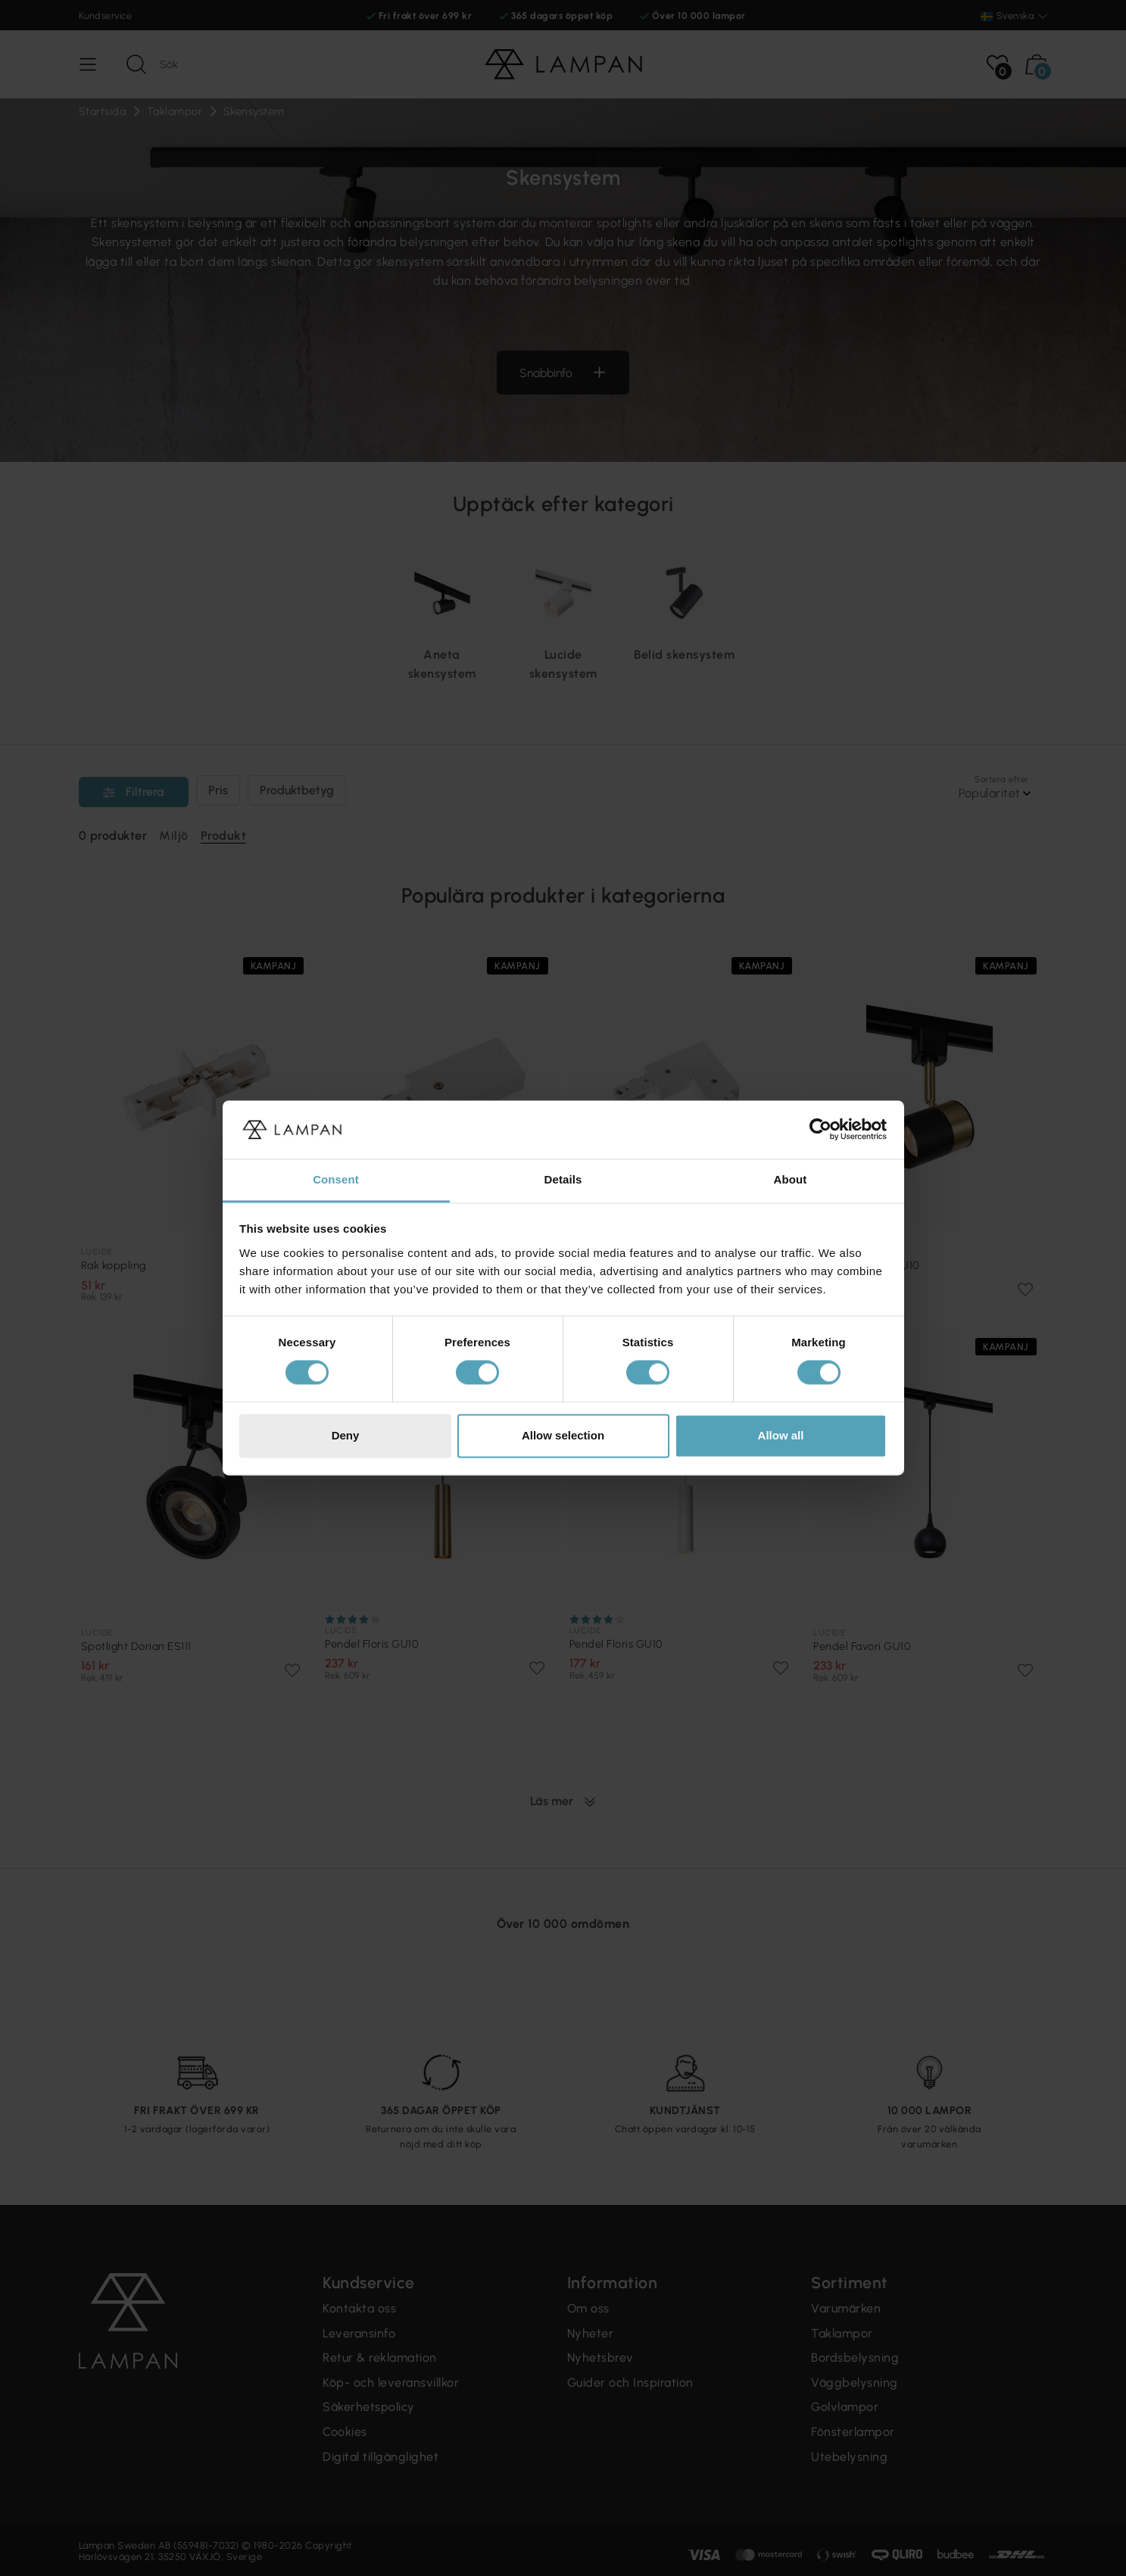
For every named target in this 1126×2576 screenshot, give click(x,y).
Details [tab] (563, 1179)
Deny (346, 1435)
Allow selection (563, 1435)
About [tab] (790, 1179)
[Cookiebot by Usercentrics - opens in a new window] (820, 1129)
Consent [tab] (336, 1179)
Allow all (781, 1435)
